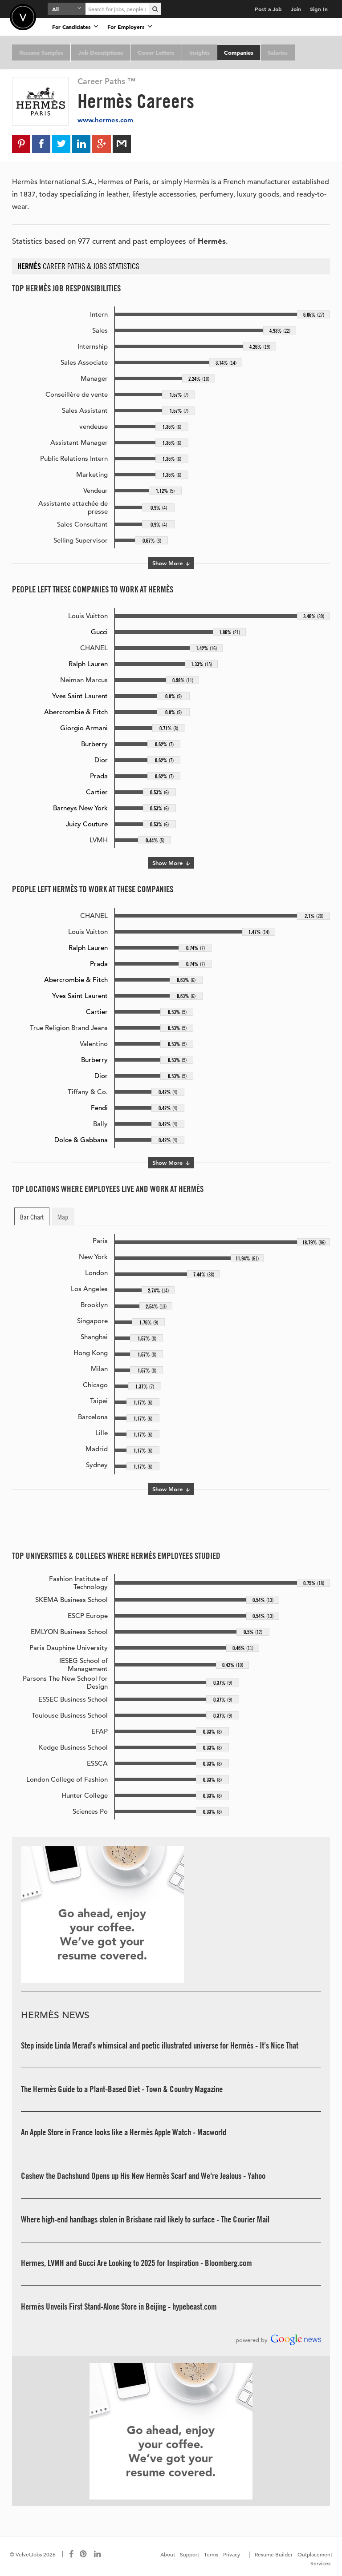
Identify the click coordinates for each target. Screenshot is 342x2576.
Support (189, 2554)
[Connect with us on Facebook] (71, 2554)
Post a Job (268, 8)
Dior (101, 760)
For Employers (129, 26)
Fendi (99, 1108)
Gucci (99, 632)
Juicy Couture (87, 824)
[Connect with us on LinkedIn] (98, 2554)
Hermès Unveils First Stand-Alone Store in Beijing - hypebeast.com (119, 2306)
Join (296, 8)
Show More (171, 563)
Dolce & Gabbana (81, 1140)
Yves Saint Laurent (80, 696)
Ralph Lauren (88, 664)
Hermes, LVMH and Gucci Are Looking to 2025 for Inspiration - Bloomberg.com (136, 2263)
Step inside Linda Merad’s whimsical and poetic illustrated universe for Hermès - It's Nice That (159, 2046)
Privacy (231, 2554)
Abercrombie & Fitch (76, 712)
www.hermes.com (105, 120)
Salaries (273, 52)
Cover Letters (153, 52)
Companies (234, 52)
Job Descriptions (99, 52)
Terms (211, 2554)
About (167, 2554)
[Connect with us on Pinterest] (84, 2554)
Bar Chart (32, 1217)
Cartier (97, 792)
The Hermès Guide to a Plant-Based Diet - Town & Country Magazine (122, 2089)
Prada (99, 776)
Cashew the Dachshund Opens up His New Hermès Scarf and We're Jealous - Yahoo (143, 2176)
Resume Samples (41, 52)
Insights (196, 52)
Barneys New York (80, 808)
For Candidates (75, 26)
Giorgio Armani (84, 728)
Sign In (319, 8)
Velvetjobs (23, 17)
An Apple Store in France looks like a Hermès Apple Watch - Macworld (123, 2132)
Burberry (94, 744)
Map (62, 1217)
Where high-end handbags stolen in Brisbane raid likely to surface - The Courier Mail (145, 2219)
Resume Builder (274, 2554)
